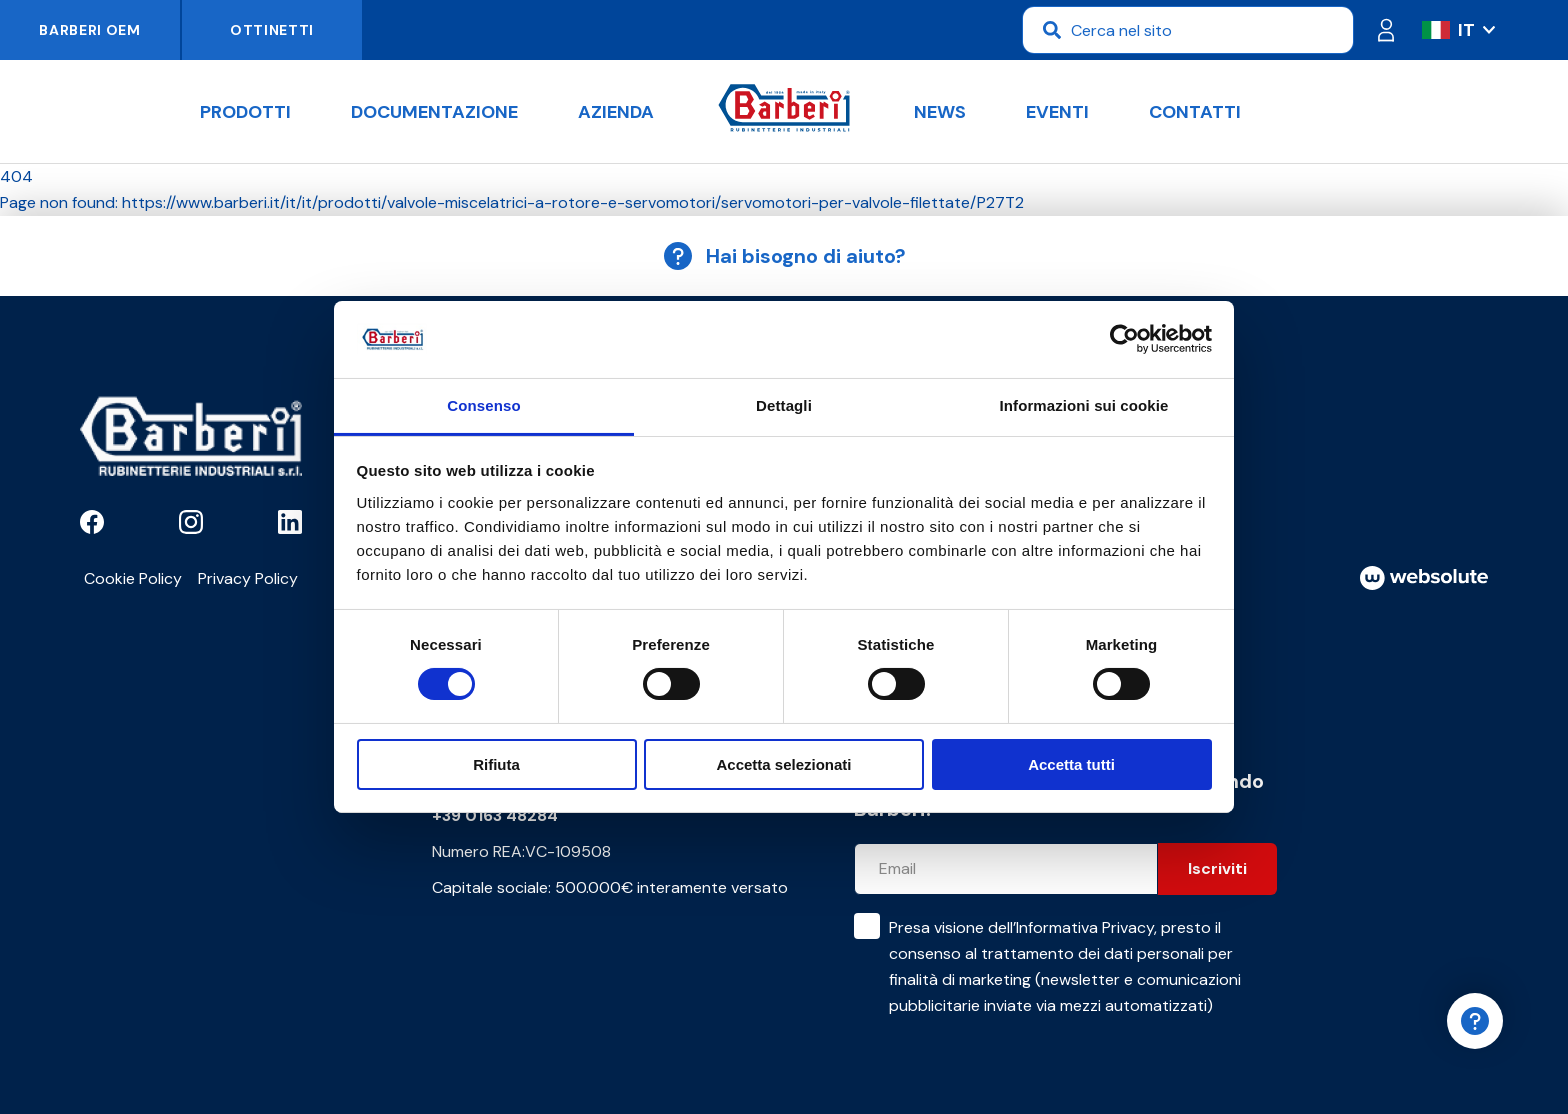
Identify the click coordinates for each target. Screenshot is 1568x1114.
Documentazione (434, 112)
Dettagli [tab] (784, 405)
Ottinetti (272, 30)
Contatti (1195, 112)
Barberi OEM (90, 30)
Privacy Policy (248, 578)
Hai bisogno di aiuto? (784, 256)
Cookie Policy (133, 578)
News (940, 112)
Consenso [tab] (483, 405)
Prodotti (245, 112)
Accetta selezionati (783, 764)
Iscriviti (1217, 868)
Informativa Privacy (1085, 927)
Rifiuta (496, 764)
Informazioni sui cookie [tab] (1084, 405)
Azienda (616, 112)
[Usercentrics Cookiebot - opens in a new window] (1124, 339)
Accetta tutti (1071, 764)
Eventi (1057, 112)
